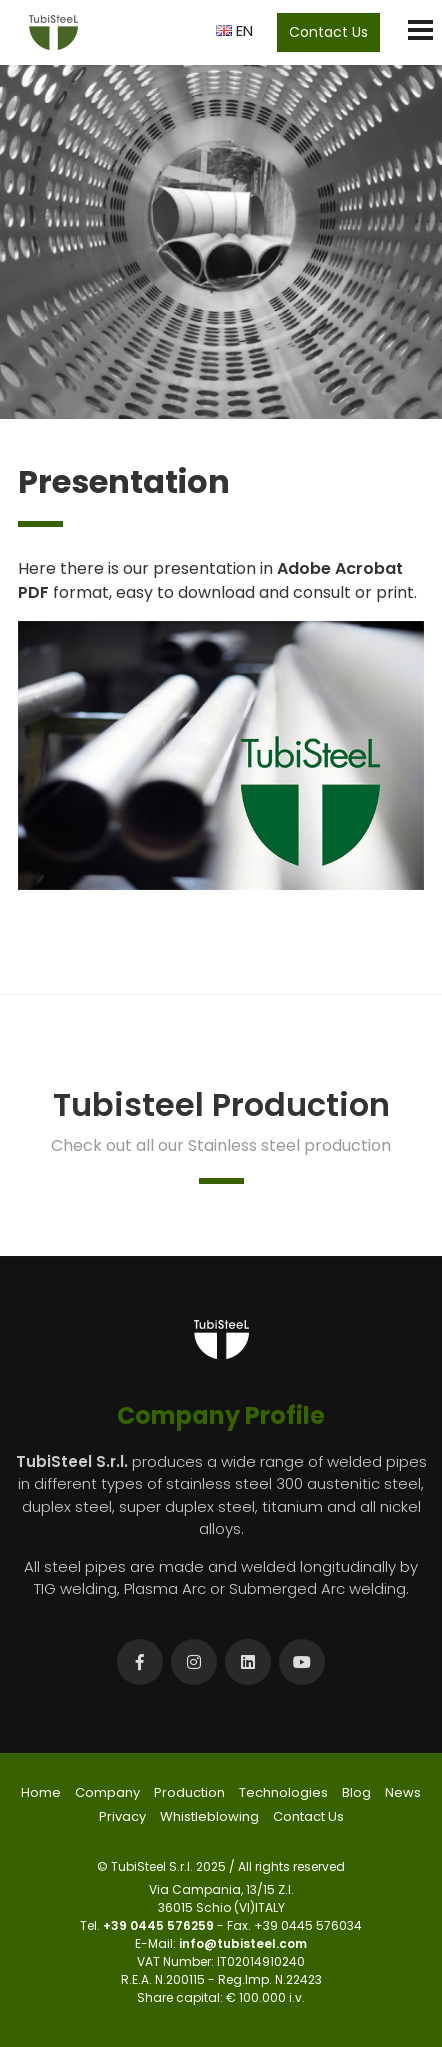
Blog (356, 1792)
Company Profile (221, 1415)
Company (107, 1792)
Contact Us (328, 32)
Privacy (122, 1816)
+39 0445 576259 (160, 1925)
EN (234, 30)
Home (41, 1792)
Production (189, 1792)
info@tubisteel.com (243, 1943)
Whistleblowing (209, 1816)
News (403, 1792)
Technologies (283, 1792)
